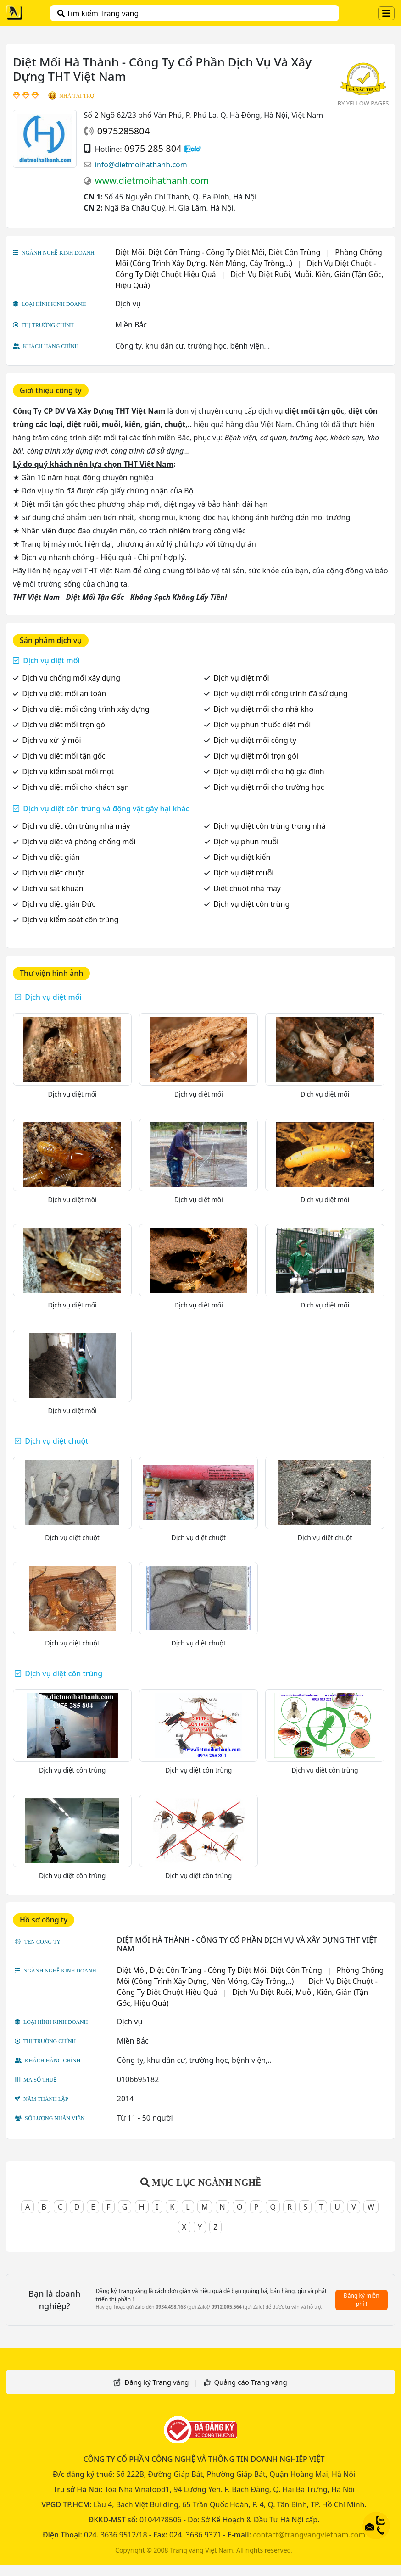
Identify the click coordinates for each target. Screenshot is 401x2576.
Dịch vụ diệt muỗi (243, 873)
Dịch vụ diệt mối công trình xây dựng (85, 709)
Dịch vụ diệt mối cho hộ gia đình (268, 771)
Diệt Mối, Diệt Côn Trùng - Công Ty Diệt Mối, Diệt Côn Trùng (217, 252)
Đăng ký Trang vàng (156, 2382)
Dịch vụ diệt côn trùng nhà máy (76, 826)
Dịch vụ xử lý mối (51, 740)
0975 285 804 (153, 148)
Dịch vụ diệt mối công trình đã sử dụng (280, 693)
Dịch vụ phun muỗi (245, 842)
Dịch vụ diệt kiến (241, 857)
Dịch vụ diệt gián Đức (58, 904)
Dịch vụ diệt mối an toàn (64, 693)
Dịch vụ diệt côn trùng (251, 904)
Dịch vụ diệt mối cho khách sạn (75, 787)
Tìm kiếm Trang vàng (98, 13)
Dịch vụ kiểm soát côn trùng (70, 919)
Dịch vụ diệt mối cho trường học (268, 787)
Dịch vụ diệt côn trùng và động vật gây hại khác (106, 808)
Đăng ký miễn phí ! (361, 2300)
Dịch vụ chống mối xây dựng (71, 678)
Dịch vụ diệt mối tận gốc (64, 756)
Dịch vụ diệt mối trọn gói (64, 725)
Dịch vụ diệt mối (51, 660)
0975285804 (123, 131)
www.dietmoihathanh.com (152, 180)
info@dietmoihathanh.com (141, 165)
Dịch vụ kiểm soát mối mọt (68, 771)
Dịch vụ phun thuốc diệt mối (262, 725)
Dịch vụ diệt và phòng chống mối (78, 842)
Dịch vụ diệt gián (50, 857)
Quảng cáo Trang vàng (250, 2382)
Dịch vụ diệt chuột (53, 873)
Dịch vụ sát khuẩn (52, 888)
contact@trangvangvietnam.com (309, 2535)
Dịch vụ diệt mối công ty (254, 740)
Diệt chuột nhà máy (247, 888)
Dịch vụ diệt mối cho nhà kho (263, 709)
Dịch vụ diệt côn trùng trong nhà (269, 826)
